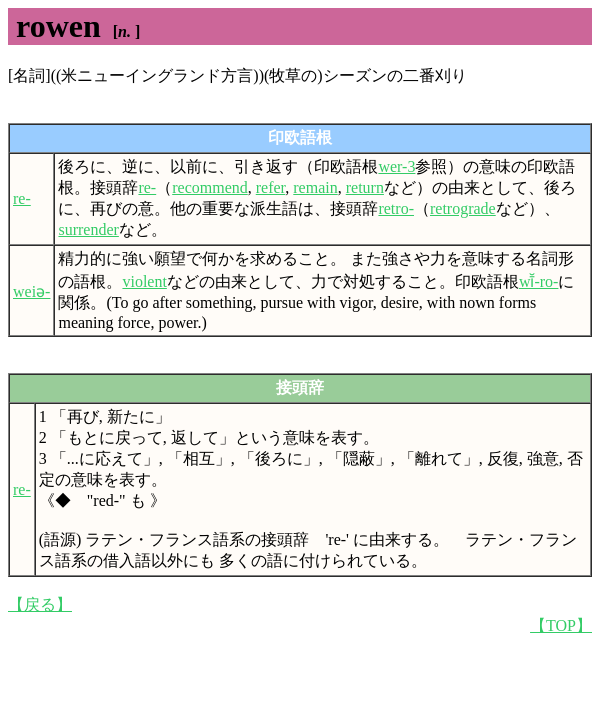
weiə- (31, 291)
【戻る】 (40, 604)
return (365, 187)
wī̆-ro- (539, 281)
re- (22, 198)
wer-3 (396, 166)
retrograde (463, 208)
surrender (88, 229)
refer (271, 187)
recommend (210, 187)
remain (315, 187)
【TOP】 (561, 625)
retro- (396, 208)
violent (144, 281)
